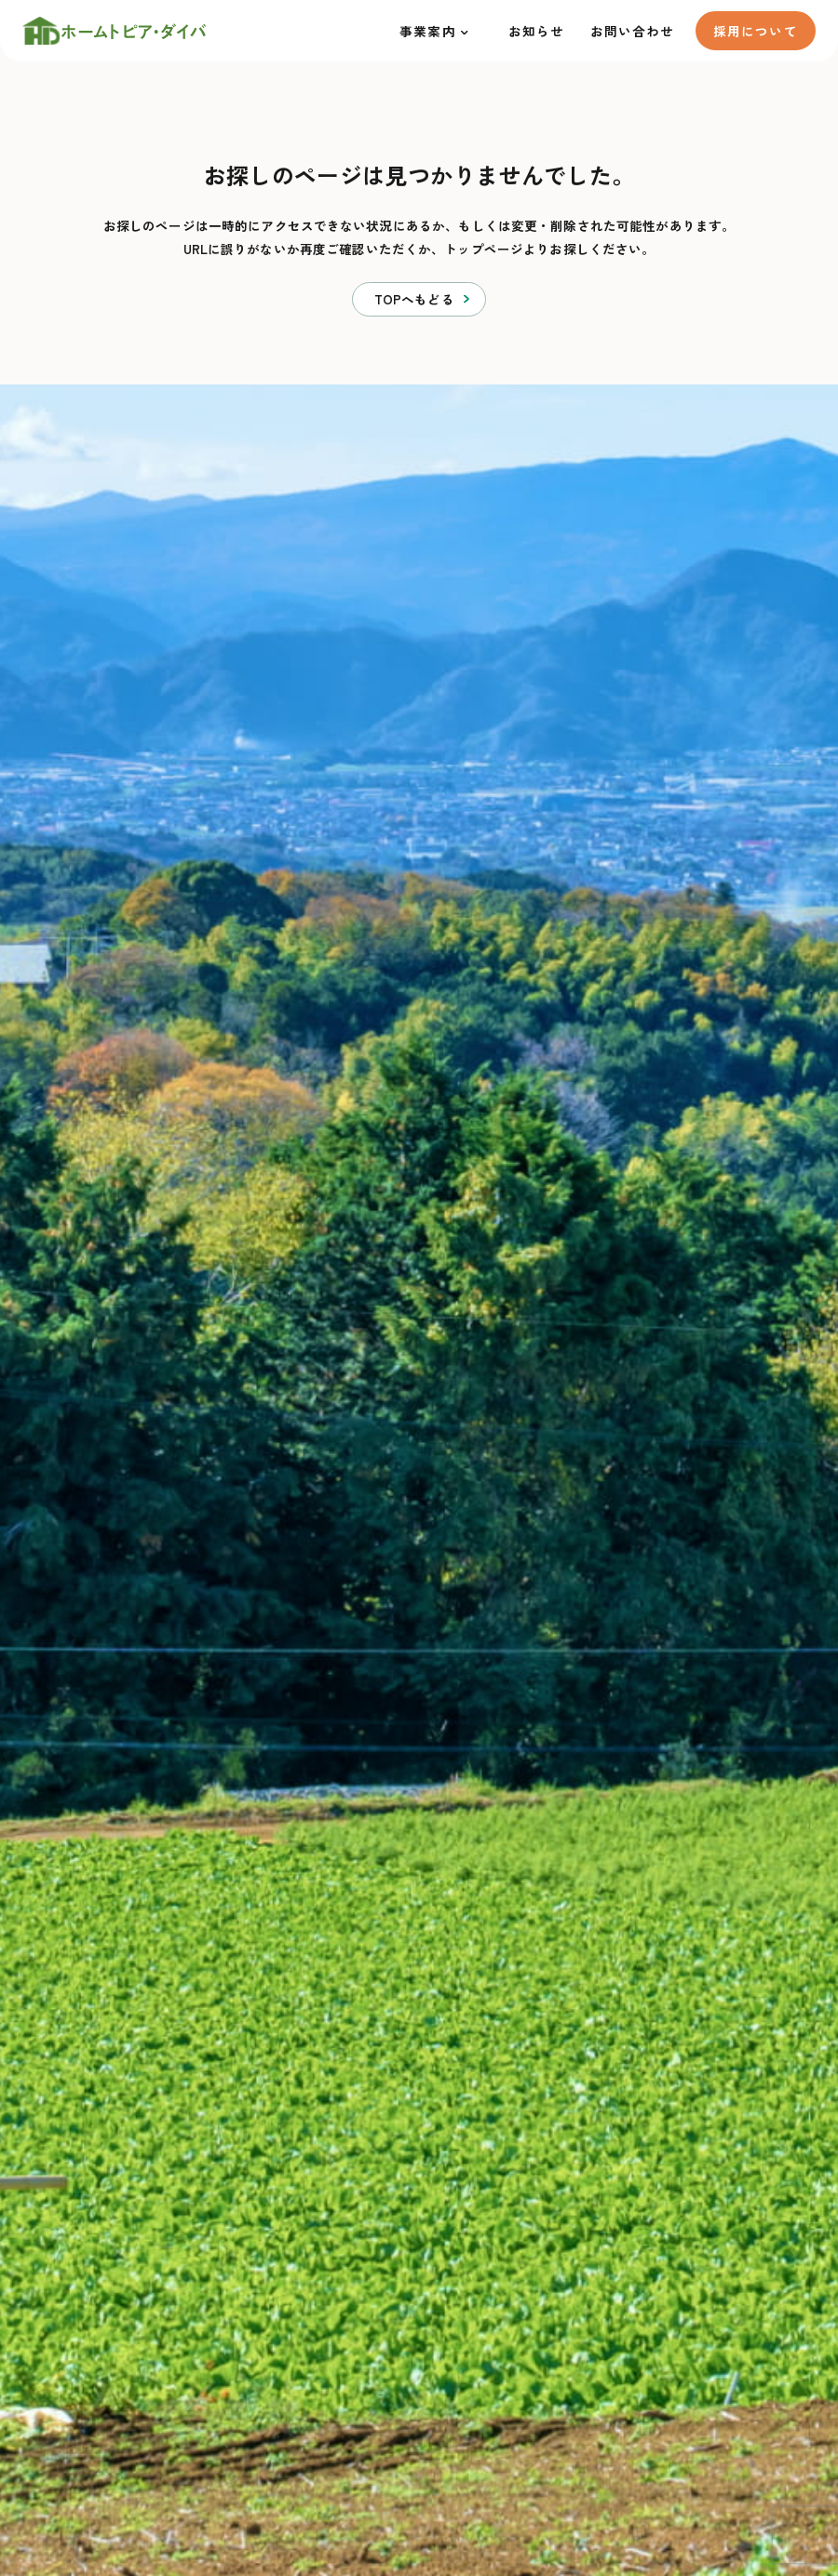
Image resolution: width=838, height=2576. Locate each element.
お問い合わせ (632, 30)
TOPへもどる (414, 299)
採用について (755, 30)
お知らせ (536, 30)
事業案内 (427, 30)
